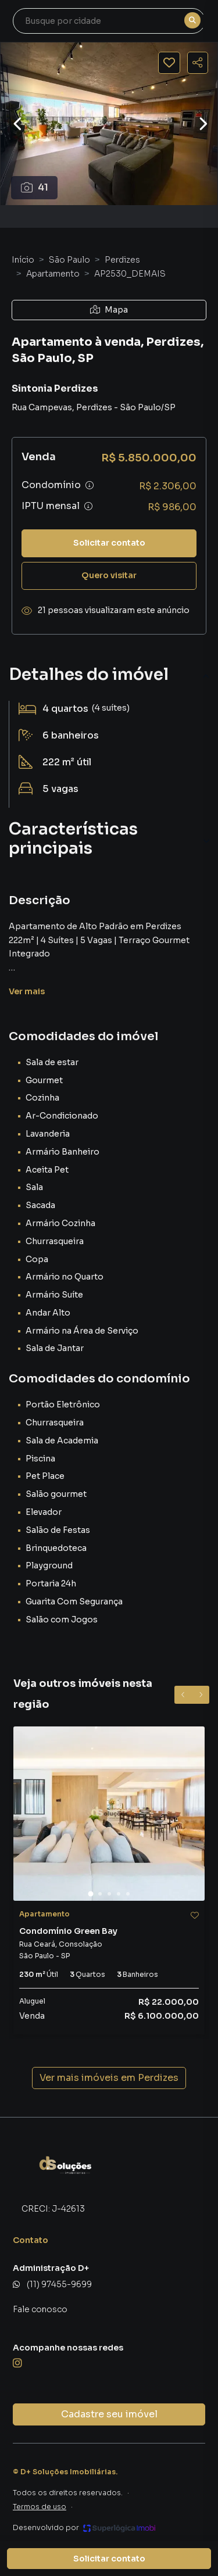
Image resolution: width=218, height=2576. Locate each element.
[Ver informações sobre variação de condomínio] (89, 485)
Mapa (109, 309)
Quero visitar (109, 575)
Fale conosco (40, 2309)
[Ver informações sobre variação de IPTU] (88, 506)
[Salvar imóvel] (169, 63)
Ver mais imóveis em (109, 2078)
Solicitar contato (109, 543)
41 (34, 187)
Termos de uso (39, 2506)
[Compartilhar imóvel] (197, 63)
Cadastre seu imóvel (109, 2414)
